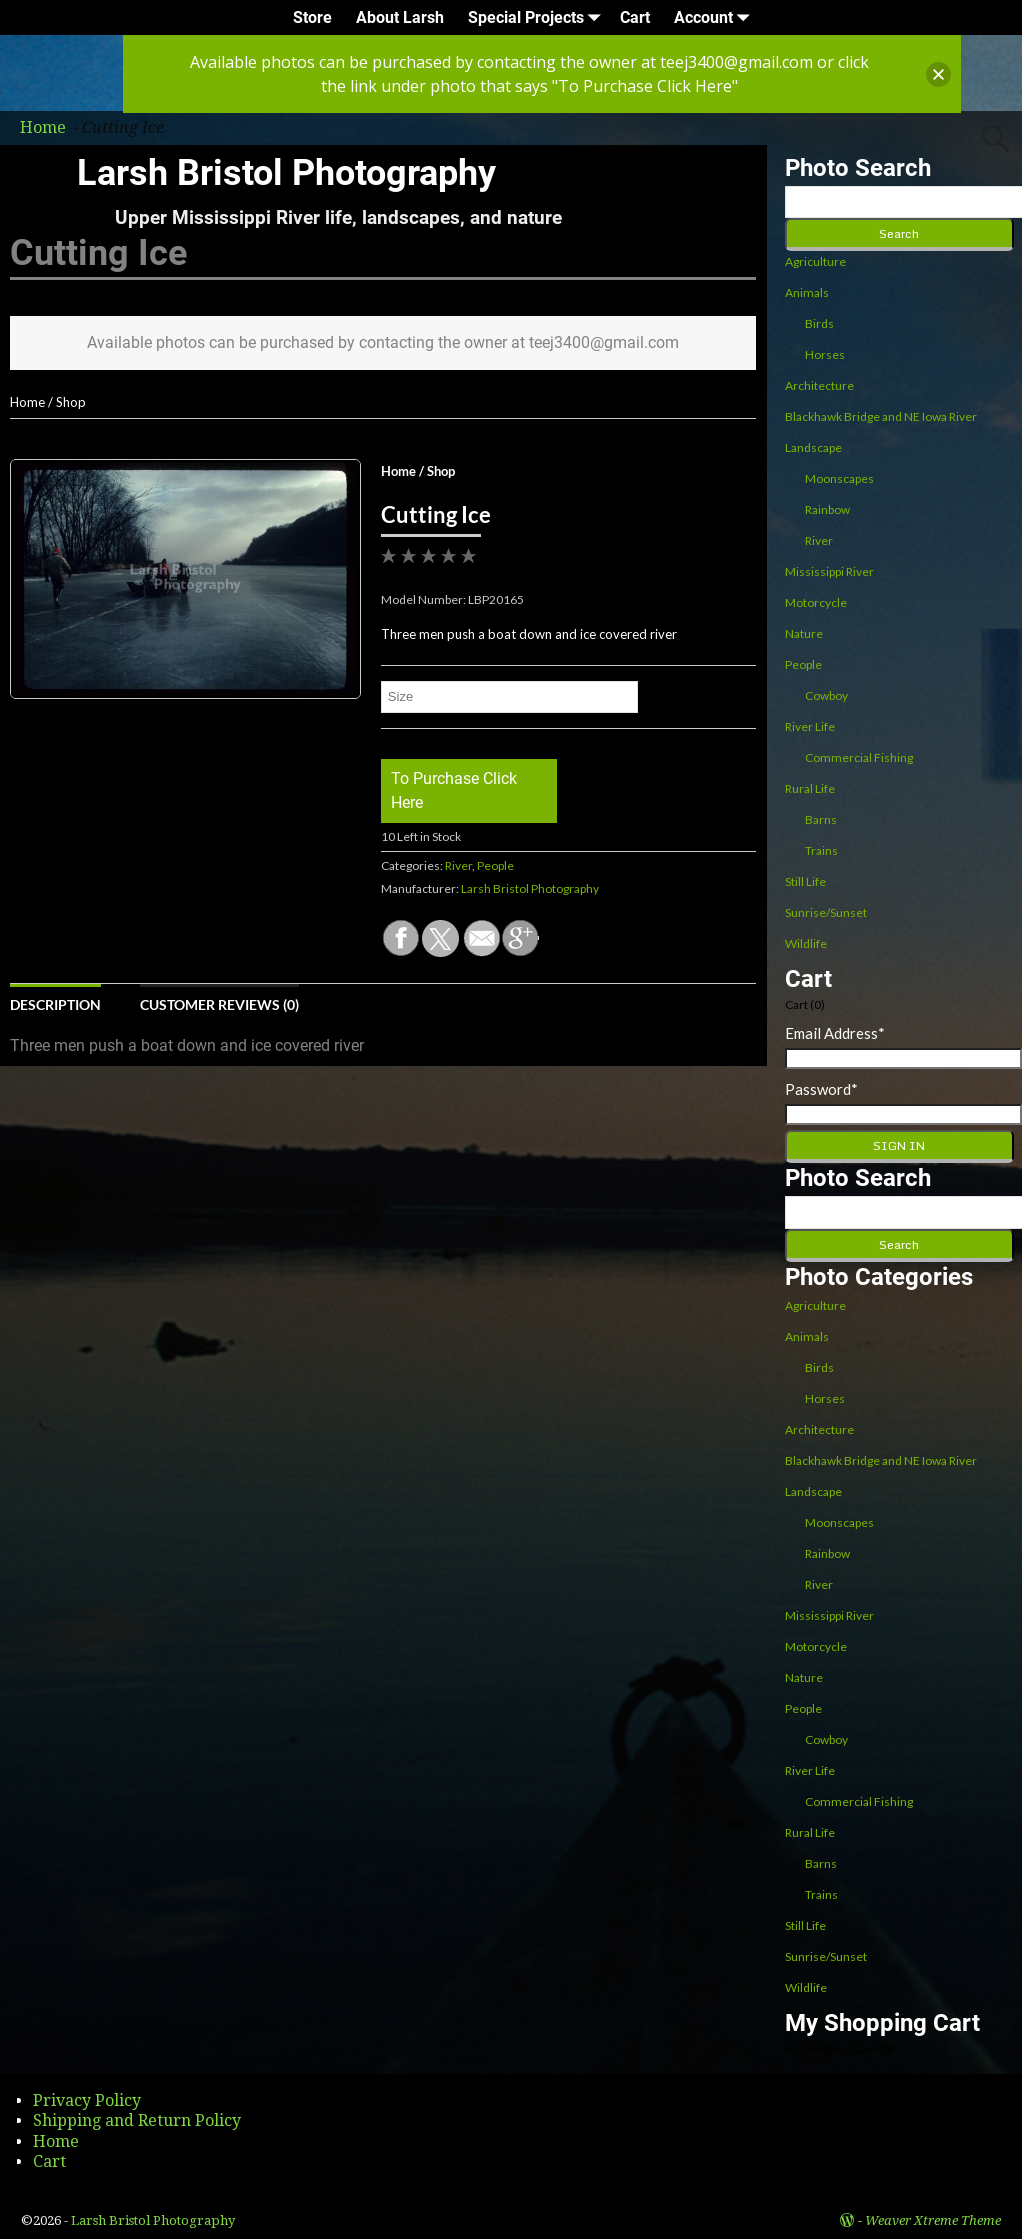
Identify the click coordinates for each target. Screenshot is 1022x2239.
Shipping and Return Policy (137, 2120)
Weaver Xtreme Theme (933, 2220)
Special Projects (538, 17)
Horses (825, 354)
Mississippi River (829, 571)
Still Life (805, 881)
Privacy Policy (87, 2100)
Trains (821, 850)
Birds (819, 323)
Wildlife (806, 943)
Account (715, 17)
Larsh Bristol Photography (286, 173)
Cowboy (826, 695)
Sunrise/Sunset (826, 912)
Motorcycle (816, 602)
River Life (810, 726)
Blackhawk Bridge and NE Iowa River (881, 416)
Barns (821, 819)
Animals (807, 292)
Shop (71, 402)
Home (27, 402)
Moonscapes (839, 478)
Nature (804, 633)
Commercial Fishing (859, 757)
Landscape (813, 447)
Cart (635, 17)
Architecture (819, 385)
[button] (938, 74)
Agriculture (815, 261)
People (495, 865)
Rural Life (810, 788)
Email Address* (835, 1033)
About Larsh (400, 17)
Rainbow (827, 509)
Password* (821, 1089)
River (458, 865)
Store (312, 17)
